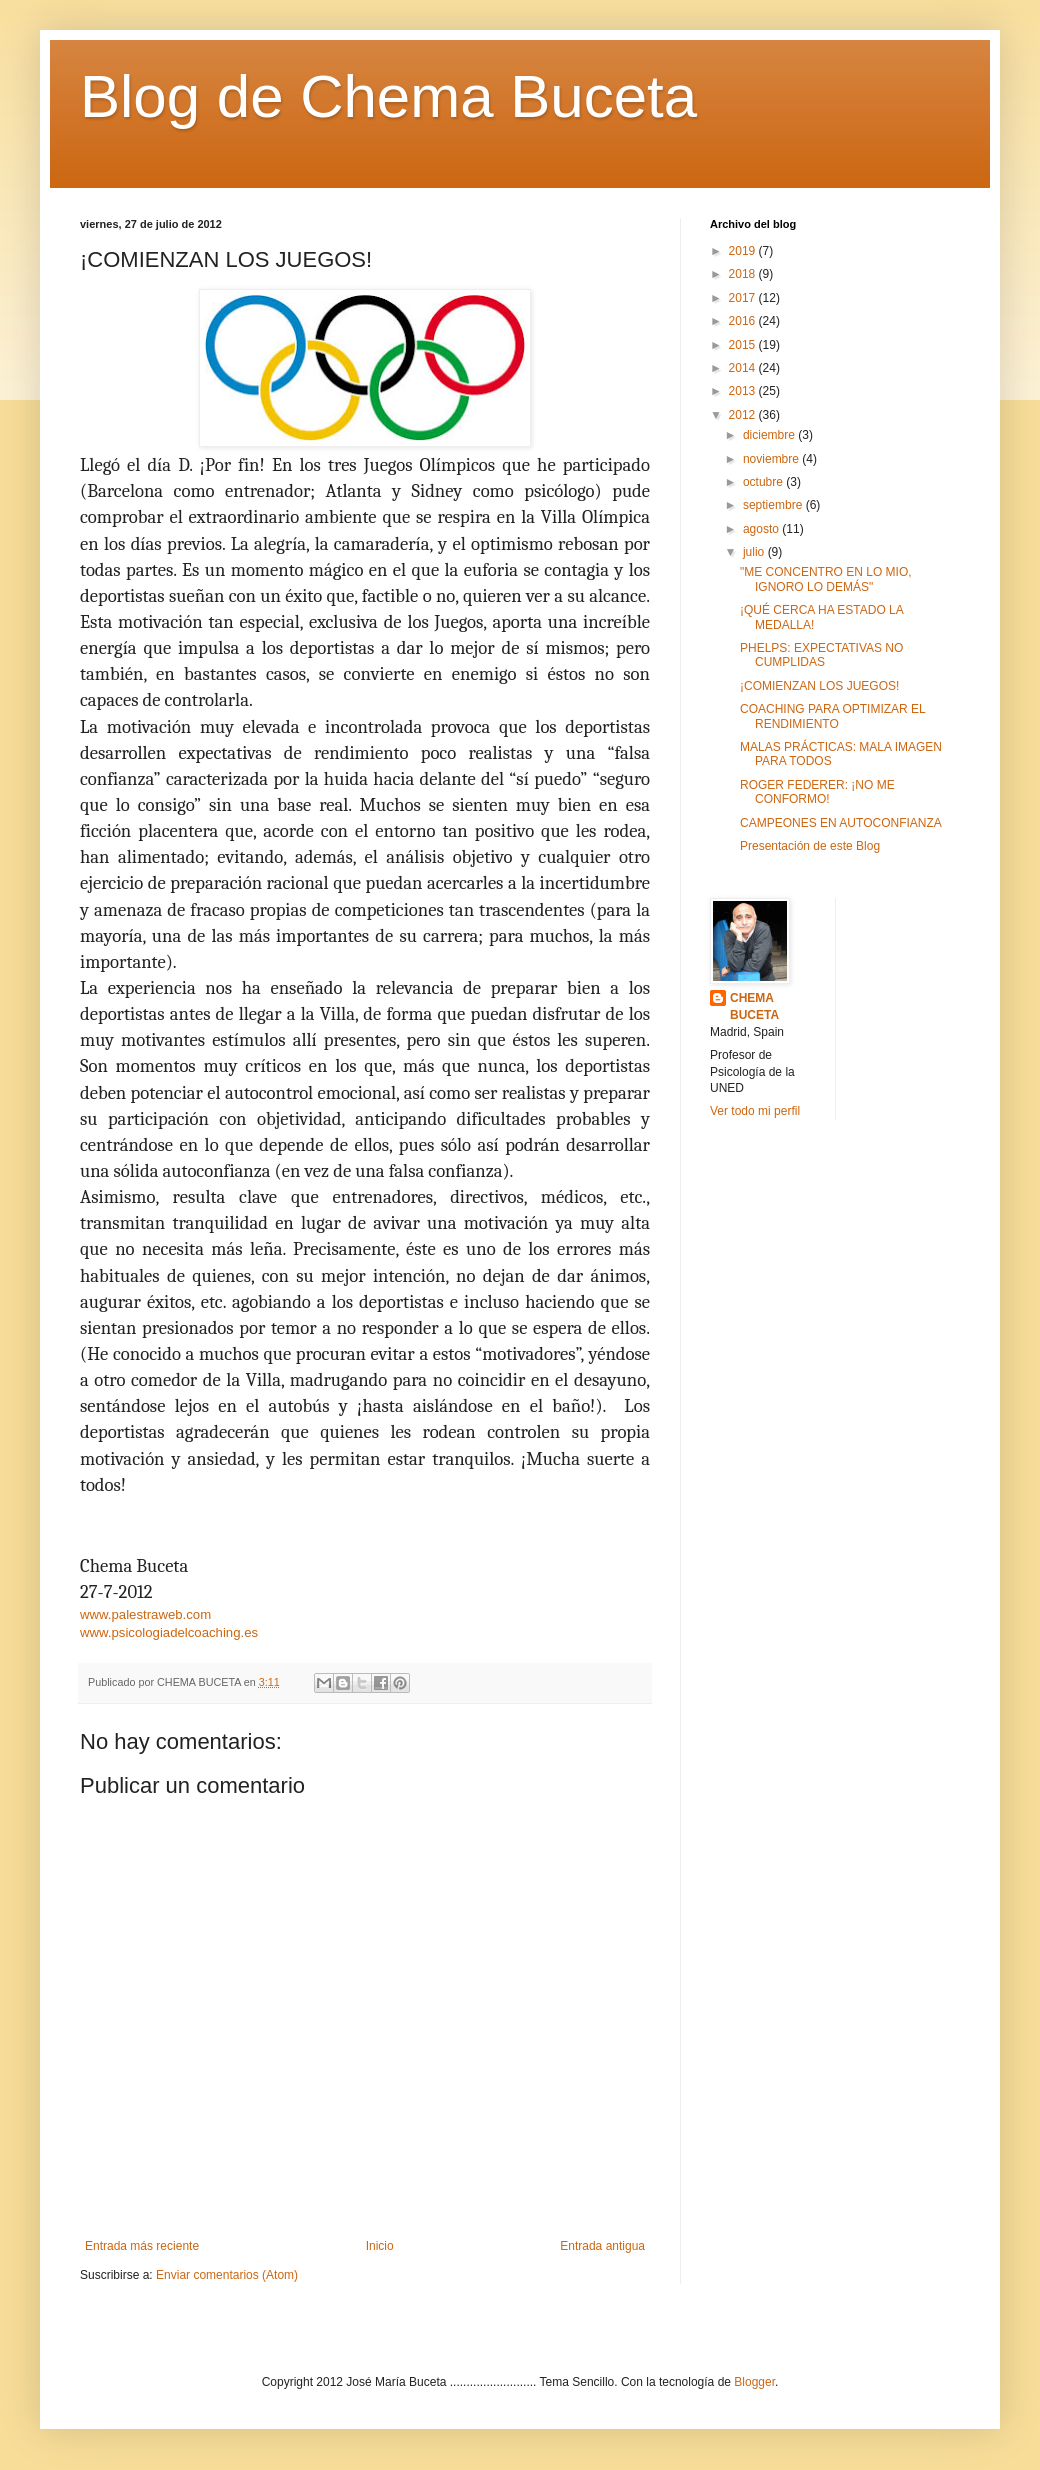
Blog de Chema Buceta (388, 96)
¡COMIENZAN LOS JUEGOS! (819, 686)
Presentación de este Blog (810, 846)
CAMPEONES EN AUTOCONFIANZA (841, 823)
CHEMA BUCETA (754, 1006)
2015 (744, 345)
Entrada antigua (602, 2246)
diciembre (770, 435)
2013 (744, 391)
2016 (744, 321)
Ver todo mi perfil (755, 1111)
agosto (762, 529)
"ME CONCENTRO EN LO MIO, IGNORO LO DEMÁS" (826, 579)
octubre (764, 482)
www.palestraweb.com (145, 1614)
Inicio (380, 2246)
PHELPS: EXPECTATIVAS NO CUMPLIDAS (821, 655)
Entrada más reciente (142, 2246)
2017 (744, 298)
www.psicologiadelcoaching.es (169, 1632)
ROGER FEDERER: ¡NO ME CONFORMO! (817, 792)
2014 (744, 368)
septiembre (774, 505)
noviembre (772, 459)
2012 (744, 415)
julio (755, 552)
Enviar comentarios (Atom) (227, 2275)
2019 (744, 251)
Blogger (754, 2382)
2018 (744, 274)
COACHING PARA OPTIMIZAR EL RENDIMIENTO (832, 716)
